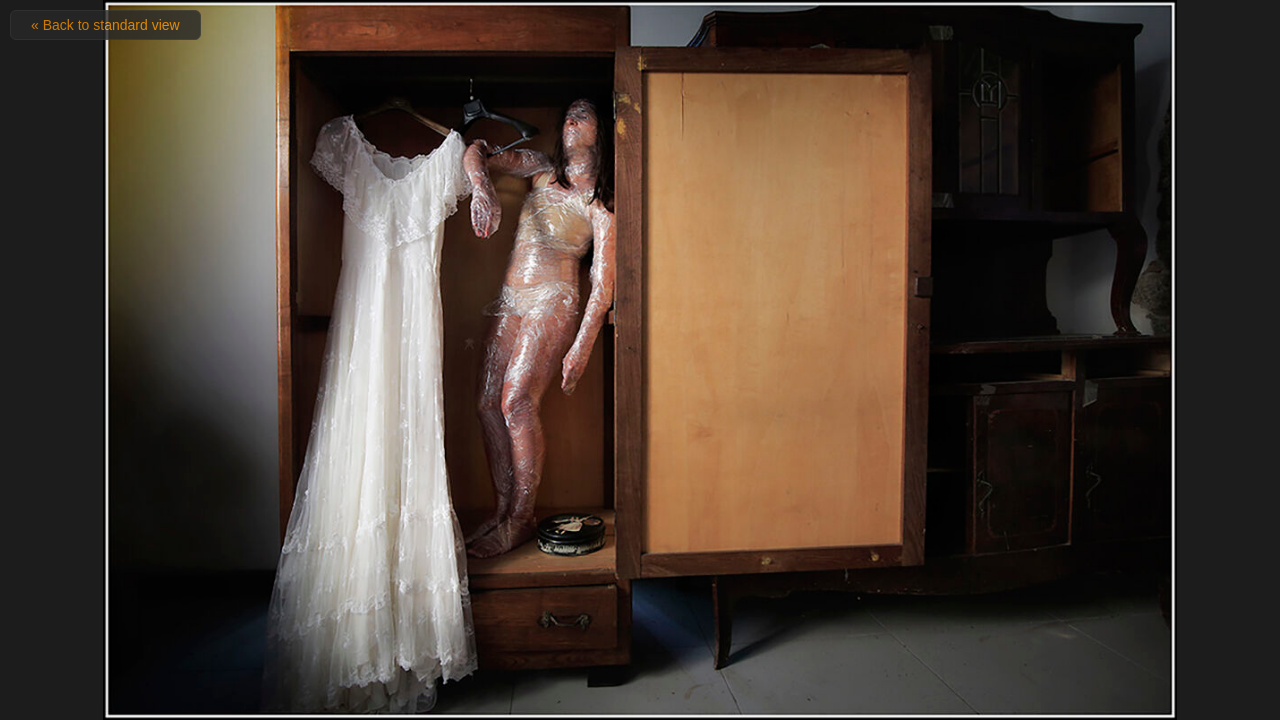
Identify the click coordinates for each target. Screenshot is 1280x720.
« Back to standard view (105, 25)
